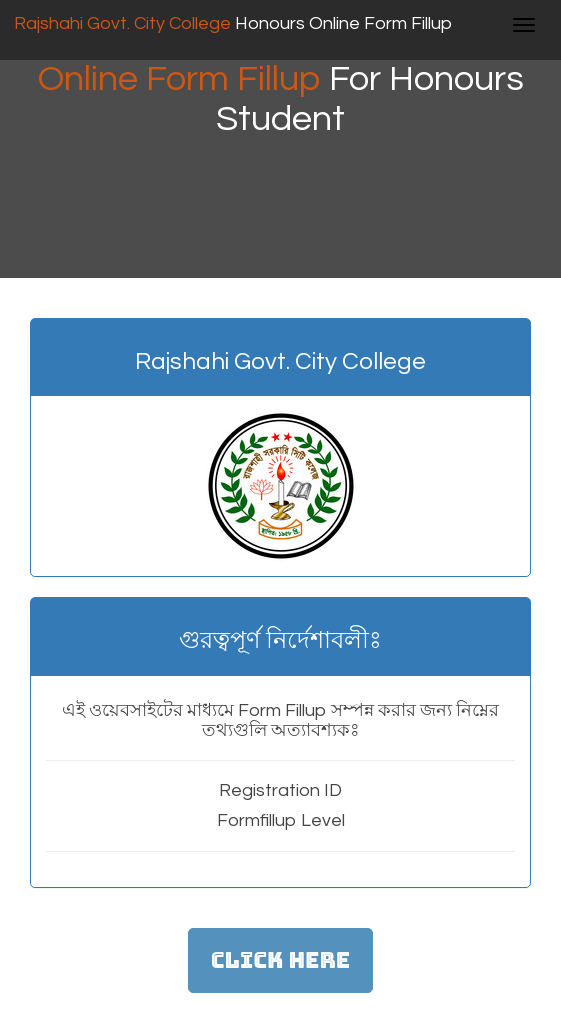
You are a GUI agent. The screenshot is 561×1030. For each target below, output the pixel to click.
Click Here (280, 960)
